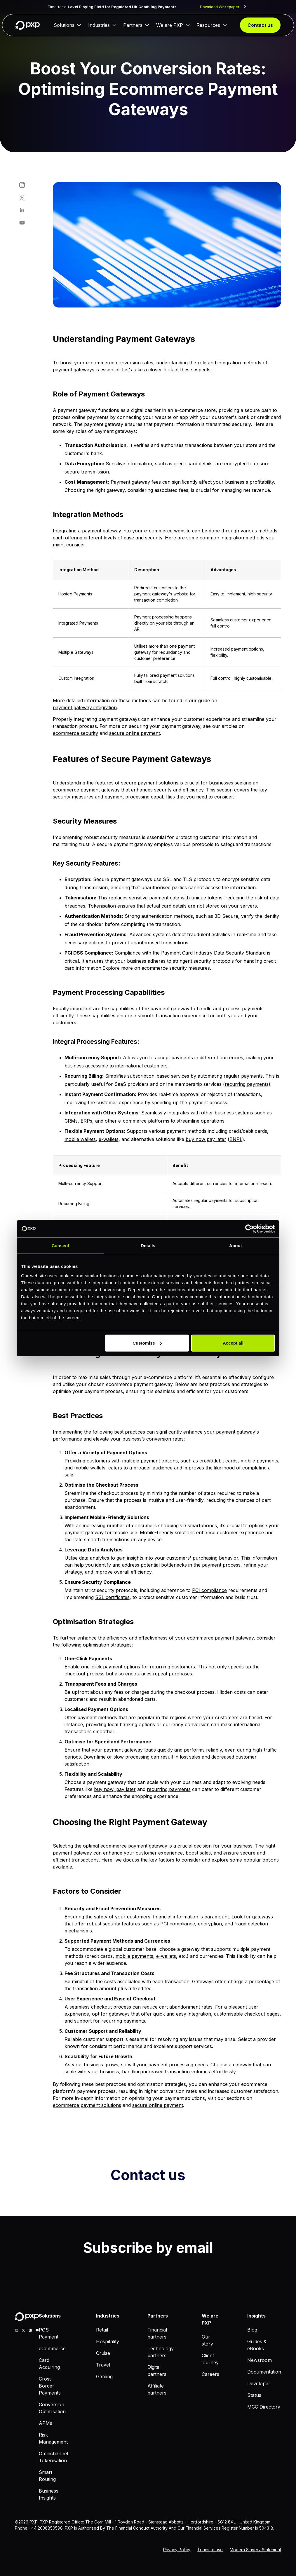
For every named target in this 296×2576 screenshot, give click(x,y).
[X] (23, 2330)
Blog (252, 2330)
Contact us (260, 25)
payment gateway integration (85, 707)
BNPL (235, 1139)
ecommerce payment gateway (133, 1846)
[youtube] (37, 2330)
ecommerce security (75, 733)
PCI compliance (209, 1590)
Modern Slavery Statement (255, 2549)
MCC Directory (263, 2407)
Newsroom (259, 2360)
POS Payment (48, 2333)
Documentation (264, 2372)
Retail (102, 2330)
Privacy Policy (176, 2549)
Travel (103, 2365)
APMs (45, 2423)
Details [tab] (148, 1245)
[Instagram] (17, 2330)
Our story (207, 2340)
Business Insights (48, 2494)
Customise (147, 1342)
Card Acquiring (49, 2363)
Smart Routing (47, 2475)
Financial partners (157, 2333)
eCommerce (52, 2348)
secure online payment (134, 733)
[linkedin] (30, 2330)
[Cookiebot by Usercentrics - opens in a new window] (249, 1228)
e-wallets (109, 1139)
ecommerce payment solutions (87, 2105)
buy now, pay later (115, 1789)
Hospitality (107, 2341)
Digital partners (156, 2370)
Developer (258, 2383)
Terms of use (210, 2549)
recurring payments (247, 1084)
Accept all (233, 1342)
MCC (18, 2536)
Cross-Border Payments (50, 2386)
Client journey (210, 2359)
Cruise (103, 2353)
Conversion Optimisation (52, 2408)
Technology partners (160, 2352)
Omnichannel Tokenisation (53, 2457)
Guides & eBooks (257, 2345)
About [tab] (235, 1245)
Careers (210, 2374)
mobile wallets (80, 1139)
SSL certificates (112, 1597)
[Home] (27, 25)
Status (254, 2395)
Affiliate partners (156, 2389)
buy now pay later (206, 1139)
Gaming (104, 2376)
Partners (132, 25)
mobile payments (259, 1461)
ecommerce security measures (176, 968)
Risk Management (53, 2438)
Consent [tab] (60, 1245)
